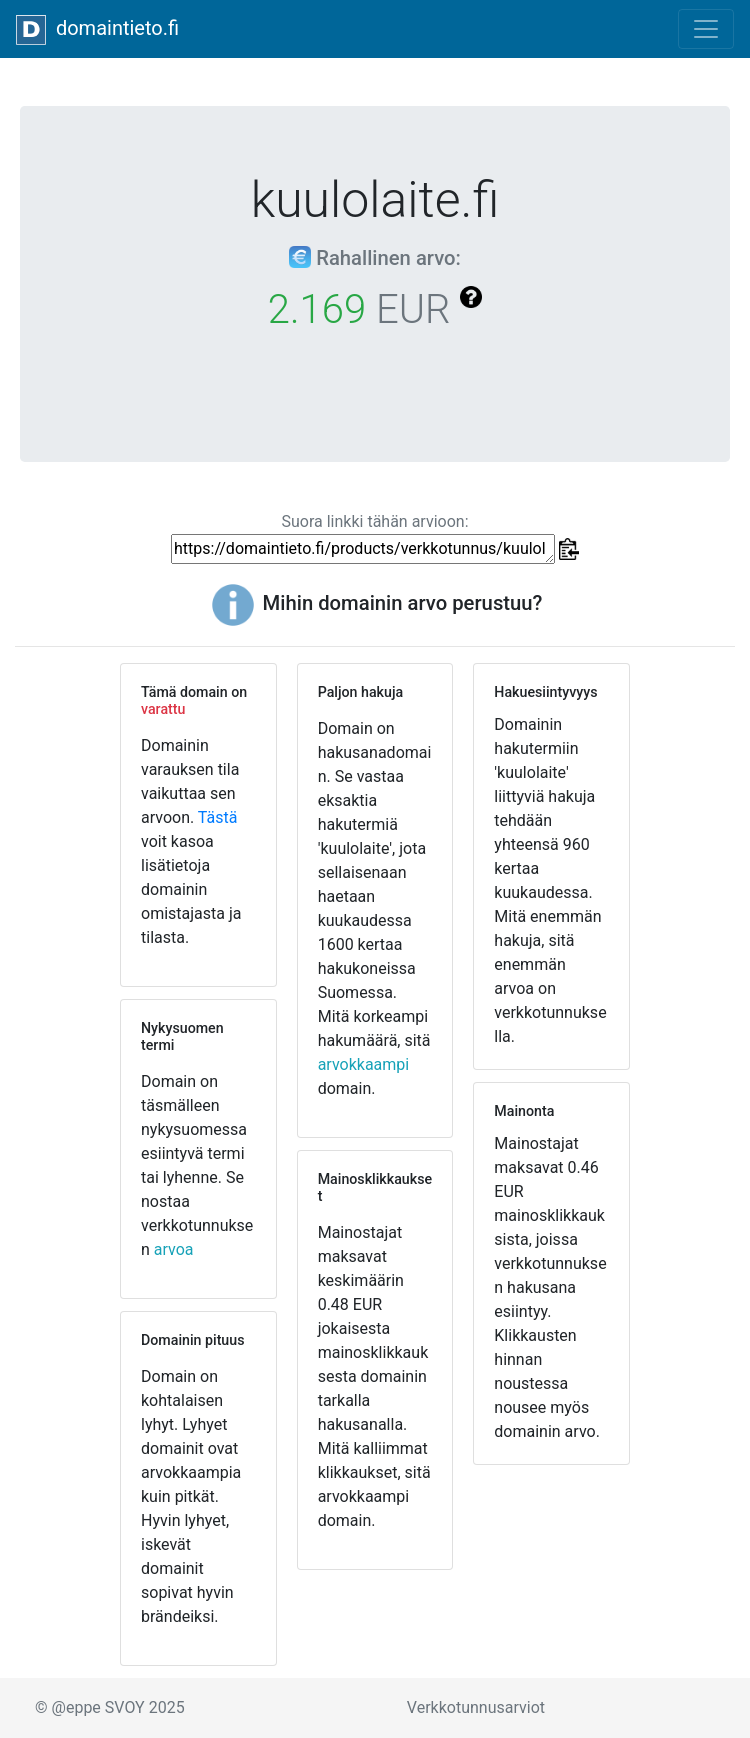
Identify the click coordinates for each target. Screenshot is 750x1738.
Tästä (218, 817)
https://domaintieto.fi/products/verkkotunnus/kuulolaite (363, 549)
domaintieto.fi (97, 30)
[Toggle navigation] (706, 29)
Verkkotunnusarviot (476, 1707)
